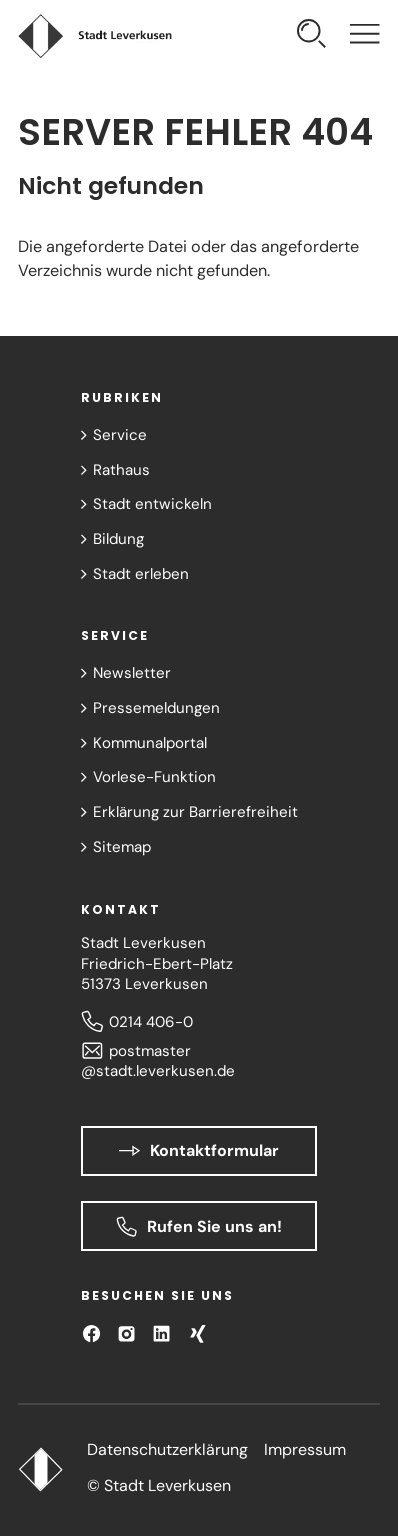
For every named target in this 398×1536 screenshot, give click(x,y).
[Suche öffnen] (311, 36)
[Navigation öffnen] (364, 36)
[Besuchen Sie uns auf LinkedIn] (161, 1333)
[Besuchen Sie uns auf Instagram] (126, 1333)
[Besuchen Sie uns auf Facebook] (91, 1333)
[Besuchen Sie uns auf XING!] (197, 1333)
